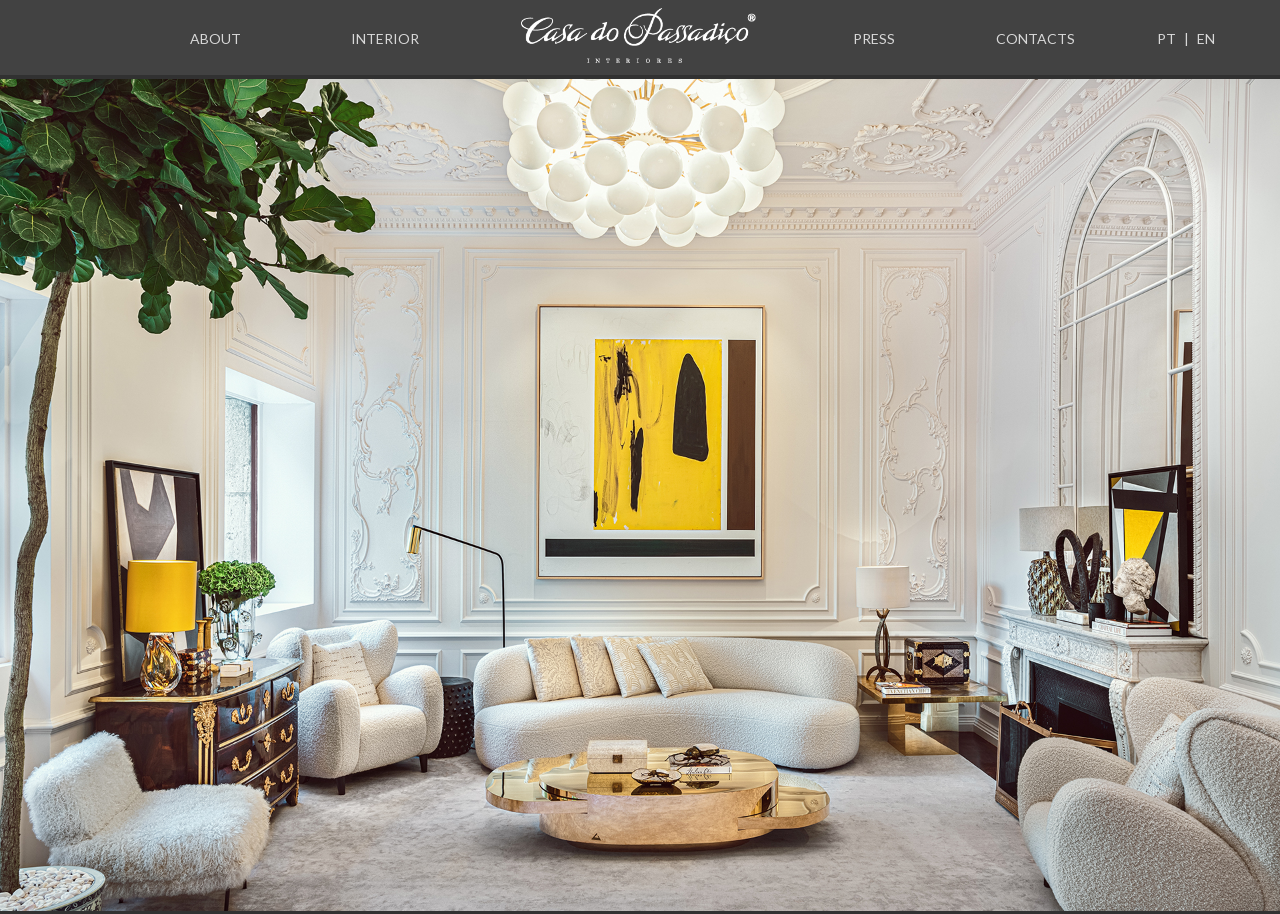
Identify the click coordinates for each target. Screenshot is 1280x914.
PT (1166, 38)
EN (1206, 38)
